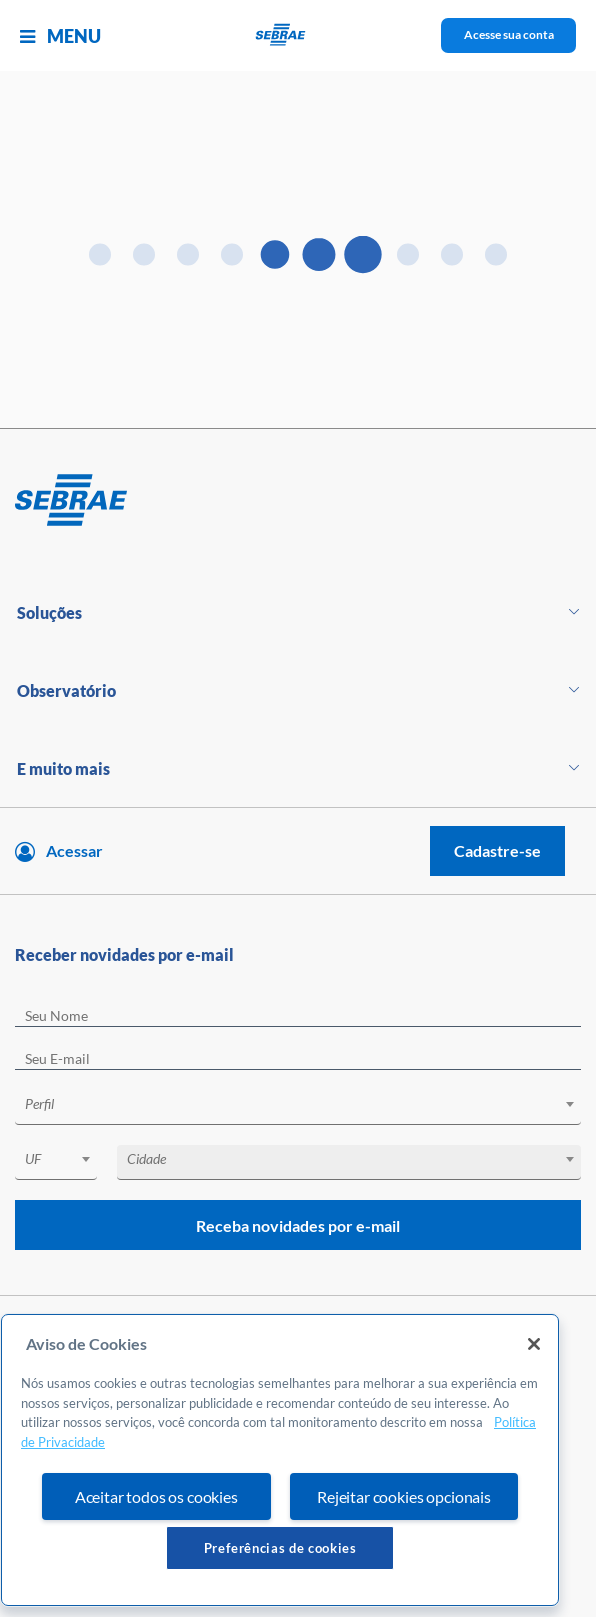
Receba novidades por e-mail (298, 1225)
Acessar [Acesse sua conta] (74, 850)
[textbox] (308, 1104)
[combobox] (298, 1107)
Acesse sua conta (509, 34)
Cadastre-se (497, 850)
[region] (280, 1460)
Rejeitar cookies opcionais (404, 1496)
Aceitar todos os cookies (156, 1496)
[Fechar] (534, 1344)
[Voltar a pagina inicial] (298, 35)
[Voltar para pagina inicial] (298, 501)
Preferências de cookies (280, 1548)
